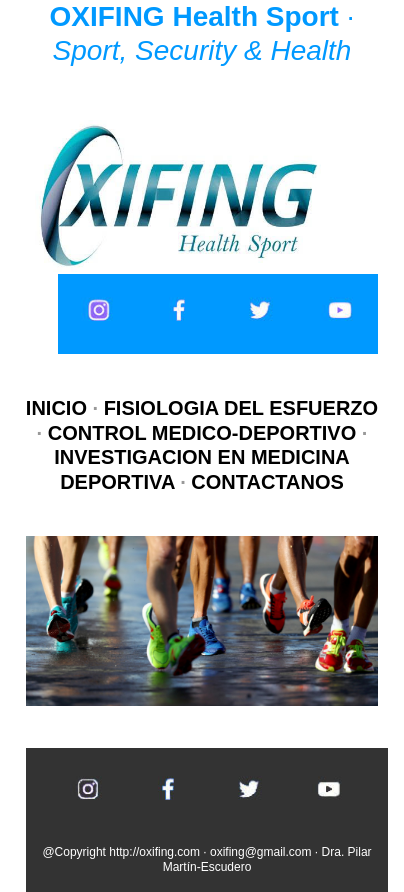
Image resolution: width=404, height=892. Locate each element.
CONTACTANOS (267, 482)
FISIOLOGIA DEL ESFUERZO (241, 408)
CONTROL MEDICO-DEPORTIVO (202, 433)
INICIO (59, 408)
